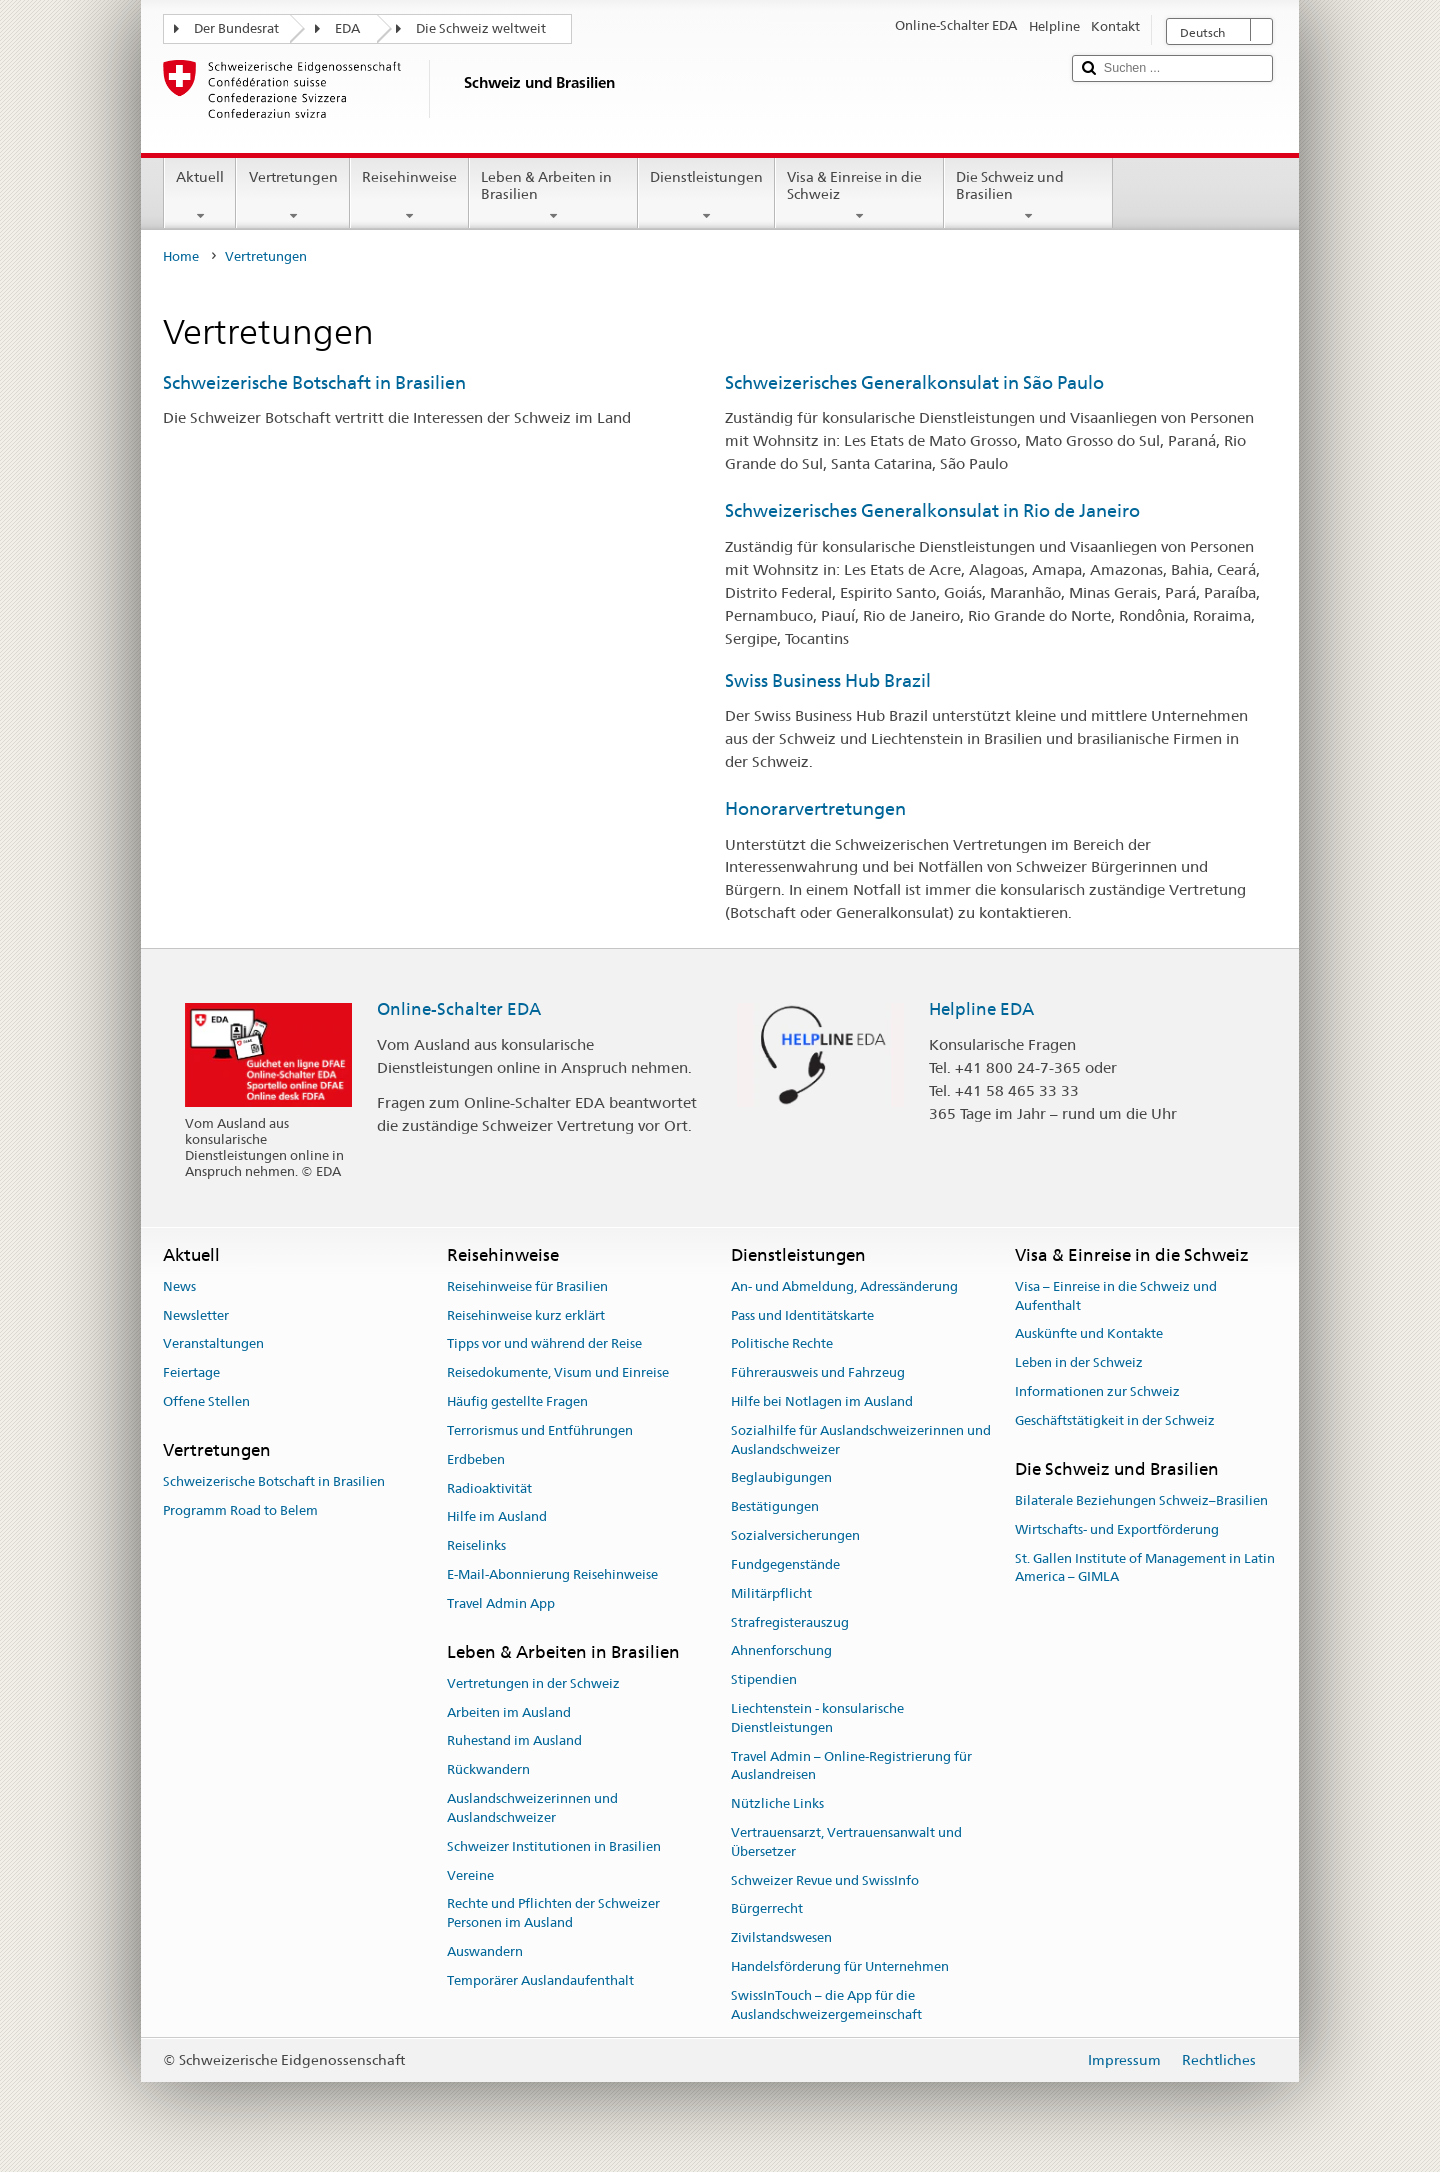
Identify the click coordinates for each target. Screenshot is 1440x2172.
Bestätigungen (775, 1507)
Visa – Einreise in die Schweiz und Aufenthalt (1116, 1296)
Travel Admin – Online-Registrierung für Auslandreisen (851, 1766)
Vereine (470, 1875)
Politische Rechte (782, 1344)
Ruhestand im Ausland (514, 1741)
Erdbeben (476, 1459)
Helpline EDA (981, 1009)
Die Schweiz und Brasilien (1028, 196)
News (179, 1286)
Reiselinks (476, 1545)
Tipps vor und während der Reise (544, 1344)
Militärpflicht (771, 1593)
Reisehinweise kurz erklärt (526, 1315)
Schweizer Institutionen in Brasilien (554, 1846)
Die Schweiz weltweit (481, 28)
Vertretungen (292, 196)
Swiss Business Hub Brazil (828, 680)
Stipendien (764, 1679)
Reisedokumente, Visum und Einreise (558, 1373)
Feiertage (191, 1373)
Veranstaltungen (213, 1344)
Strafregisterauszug (790, 1622)
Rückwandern (488, 1770)
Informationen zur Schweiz (1097, 1391)
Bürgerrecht (767, 1909)
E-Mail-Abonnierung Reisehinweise (552, 1574)
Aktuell (200, 196)
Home (181, 256)
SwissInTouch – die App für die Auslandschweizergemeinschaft (826, 2005)
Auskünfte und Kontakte (1089, 1334)
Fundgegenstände (785, 1564)
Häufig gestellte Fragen (517, 1401)
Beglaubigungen (781, 1478)
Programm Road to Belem (240, 1510)
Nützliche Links (777, 1803)
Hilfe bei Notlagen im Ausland (822, 1401)
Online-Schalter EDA (459, 1009)
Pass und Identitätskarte (802, 1315)
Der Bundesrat (236, 28)
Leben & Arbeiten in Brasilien (553, 196)
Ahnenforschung (781, 1651)
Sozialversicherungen (795, 1535)
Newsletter (196, 1315)
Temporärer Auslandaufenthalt (540, 1980)
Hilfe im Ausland (497, 1517)
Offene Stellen (206, 1401)
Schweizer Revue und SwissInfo (825, 1880)
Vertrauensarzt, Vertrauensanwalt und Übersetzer (846, 1842)
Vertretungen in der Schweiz (533, 1683)
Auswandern (485, 1951)
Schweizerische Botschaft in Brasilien (314, 382)
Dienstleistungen (706, 196)
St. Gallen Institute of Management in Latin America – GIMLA (1145, 1568)
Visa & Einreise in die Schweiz (859, 196)
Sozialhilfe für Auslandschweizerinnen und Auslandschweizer (861, 1440)
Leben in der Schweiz (1079, 1362)
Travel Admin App (501, 1603)
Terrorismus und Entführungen (540, 1430)
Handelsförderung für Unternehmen (840, 1966)
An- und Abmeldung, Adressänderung (844, 1286)
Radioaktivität (489, 1488)
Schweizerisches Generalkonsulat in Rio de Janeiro (932, 510)
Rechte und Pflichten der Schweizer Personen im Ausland (553, 1914)
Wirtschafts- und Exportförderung (1117, 1529)
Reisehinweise (409, 196)
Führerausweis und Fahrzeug (818, 1373)
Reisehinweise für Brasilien (527, 1286)
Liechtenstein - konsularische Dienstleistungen (817, 1718)
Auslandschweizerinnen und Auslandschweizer (532, 1808)
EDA (347, 28)
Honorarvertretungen (815, 808)
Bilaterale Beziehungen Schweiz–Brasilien (1141, 1500)
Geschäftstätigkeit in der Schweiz (1115, 1420)
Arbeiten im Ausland (509, 1712)
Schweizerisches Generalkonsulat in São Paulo (914, 382)
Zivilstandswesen (781, 1938)
